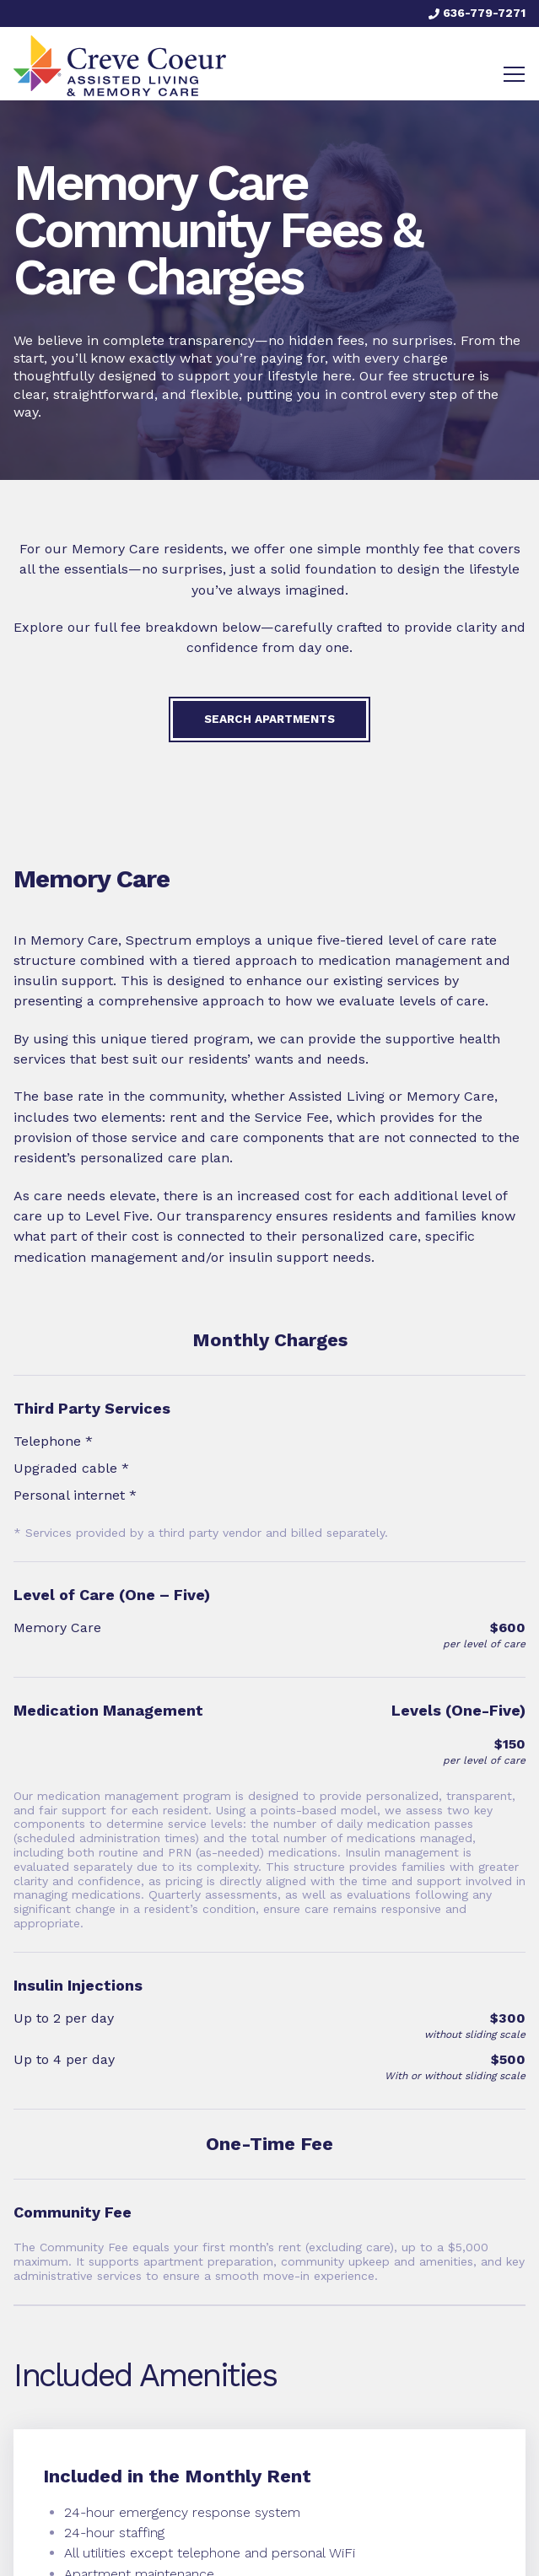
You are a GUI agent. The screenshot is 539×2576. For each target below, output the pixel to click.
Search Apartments (269, 718)
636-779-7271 (477, 12)
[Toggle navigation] (514, 74)
